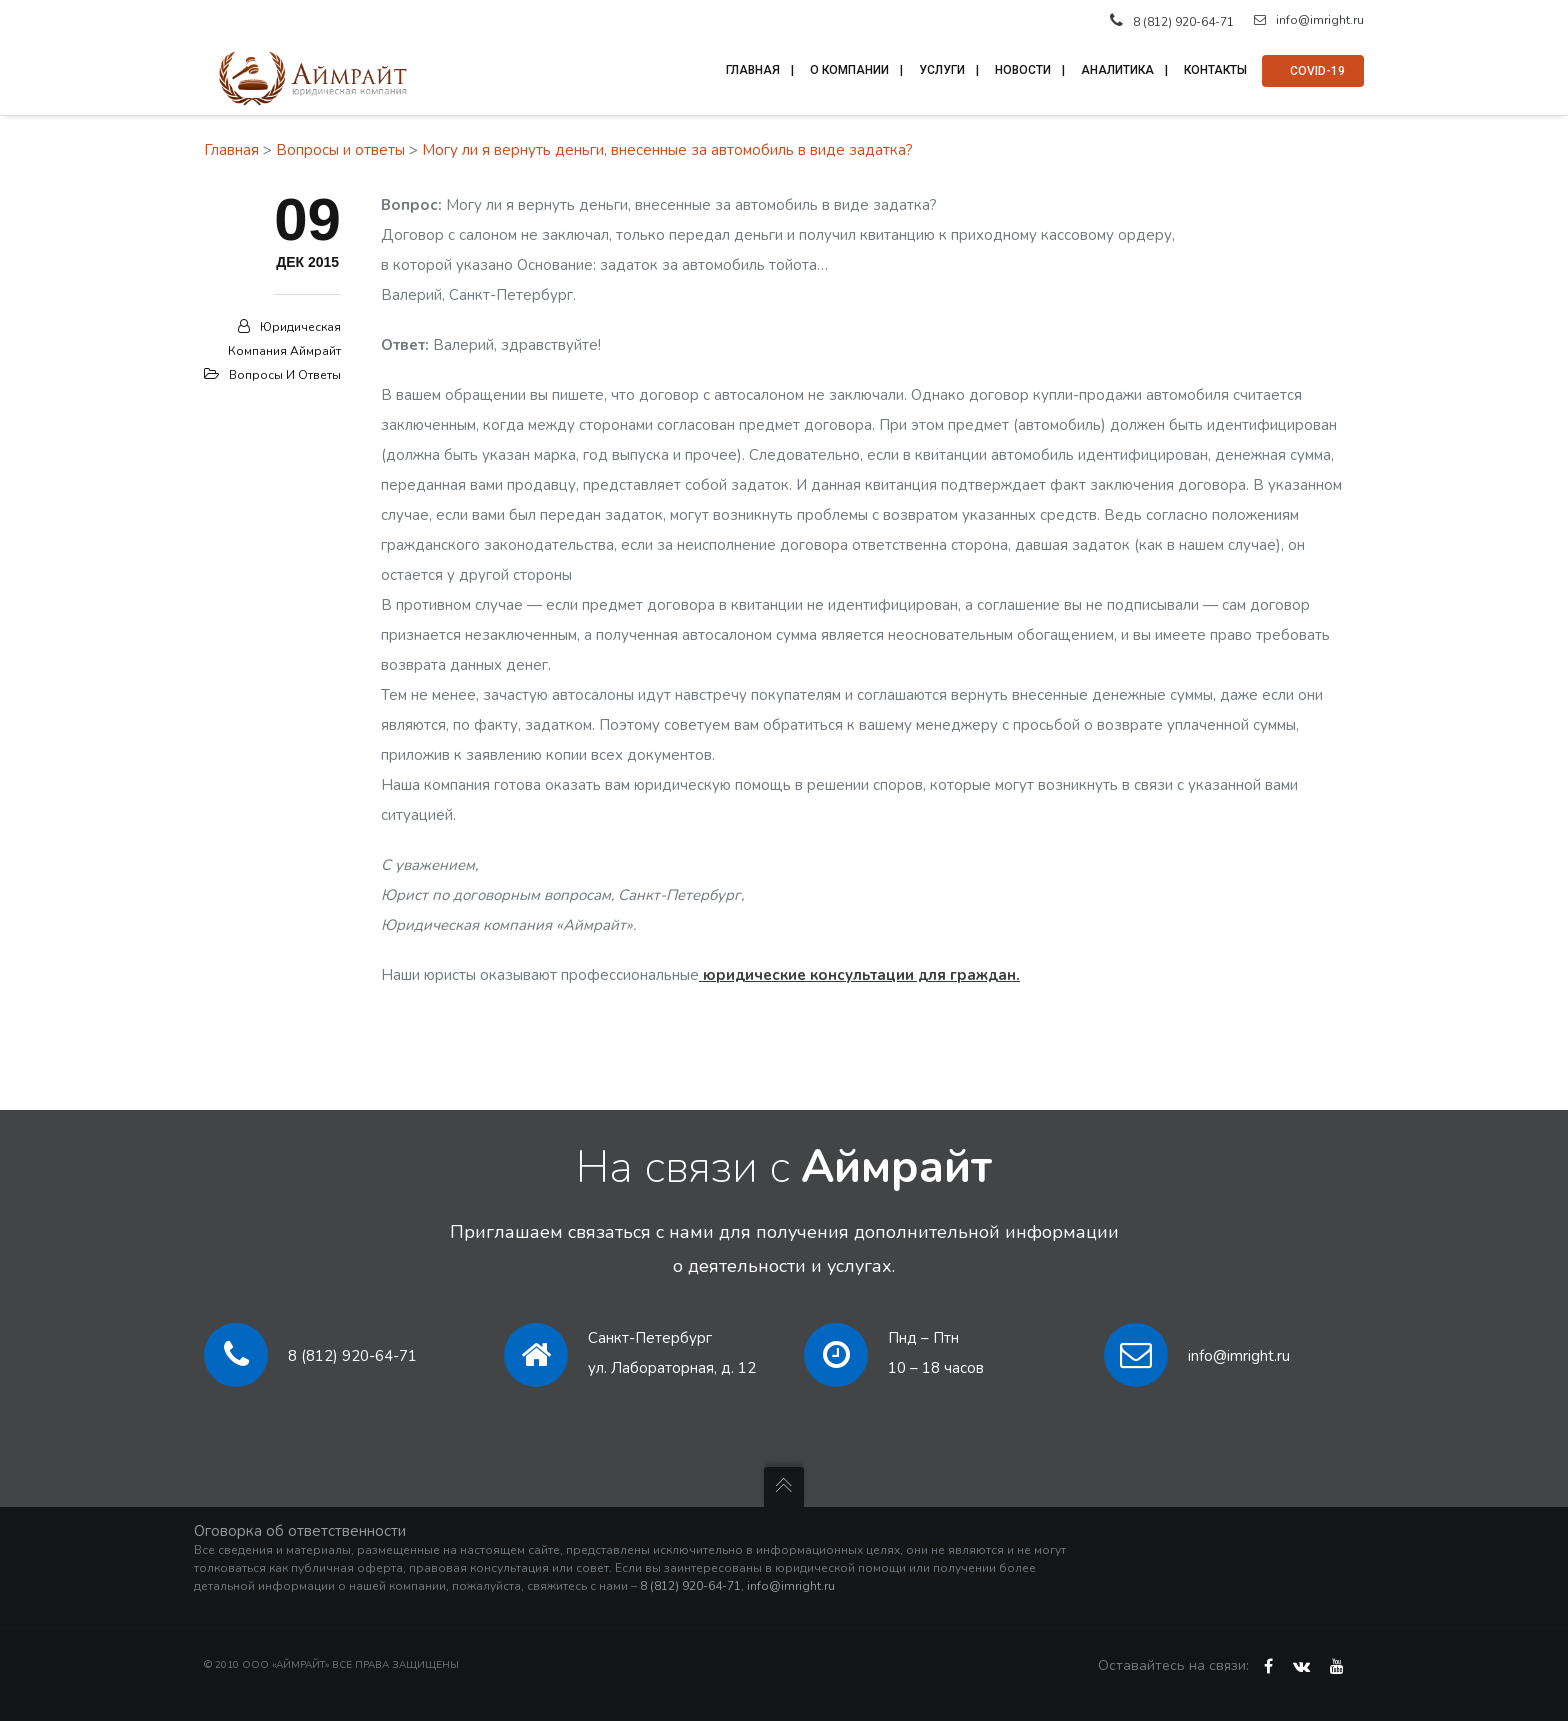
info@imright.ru (1309, 20)
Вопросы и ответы (340, 150)
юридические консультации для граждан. (859, 975)
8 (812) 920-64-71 (352, 1356)
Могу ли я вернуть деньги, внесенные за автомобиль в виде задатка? (667, 150)
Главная (231, 150)
